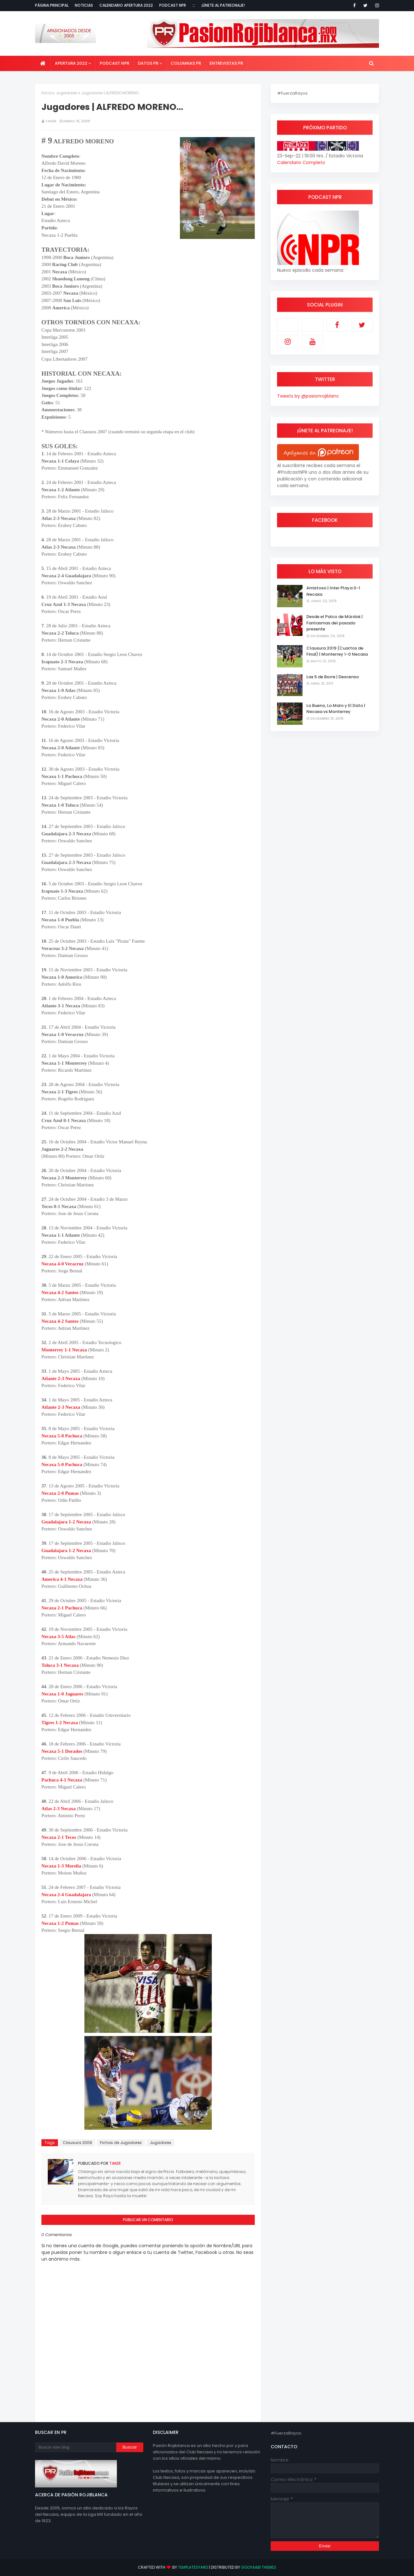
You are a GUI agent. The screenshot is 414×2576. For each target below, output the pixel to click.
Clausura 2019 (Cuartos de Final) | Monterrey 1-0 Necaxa (337, 651)
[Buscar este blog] (75, 2447)
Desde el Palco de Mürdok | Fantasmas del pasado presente (334, 623)
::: (193, 5)
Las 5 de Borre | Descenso (332, 677)
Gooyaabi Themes (258, 2567)
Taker (50, 121)
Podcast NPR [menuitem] (114, 63)
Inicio (46, 93)
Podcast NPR (172, 5)
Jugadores (66, 93)
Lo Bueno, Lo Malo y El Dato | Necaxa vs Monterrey (335, 708)
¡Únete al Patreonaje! (223, 5)
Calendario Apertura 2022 (126, 5)
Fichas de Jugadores (121, 2142)
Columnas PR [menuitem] (186, 63)
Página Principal (51, 5)
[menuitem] (43, 63)
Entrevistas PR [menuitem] (226, 63)
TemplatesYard (193, 2567)
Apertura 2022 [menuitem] (71, 63)
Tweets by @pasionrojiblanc (308, 396)
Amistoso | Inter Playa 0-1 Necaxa (333, 591)
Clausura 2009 (77, 2142)
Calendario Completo (301, 162)
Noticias (84, 5)
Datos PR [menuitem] (148, 63)
